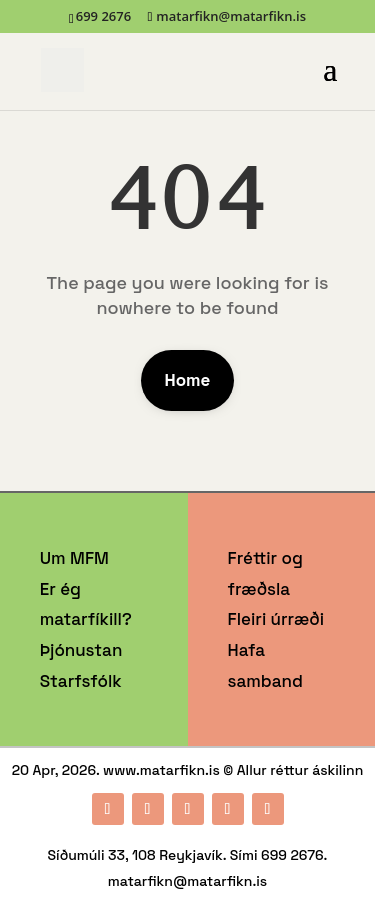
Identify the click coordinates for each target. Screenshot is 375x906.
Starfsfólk (81, 681)
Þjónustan (81, 650)
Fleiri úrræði (276, 619)
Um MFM (74, 558)
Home (188, 380)
